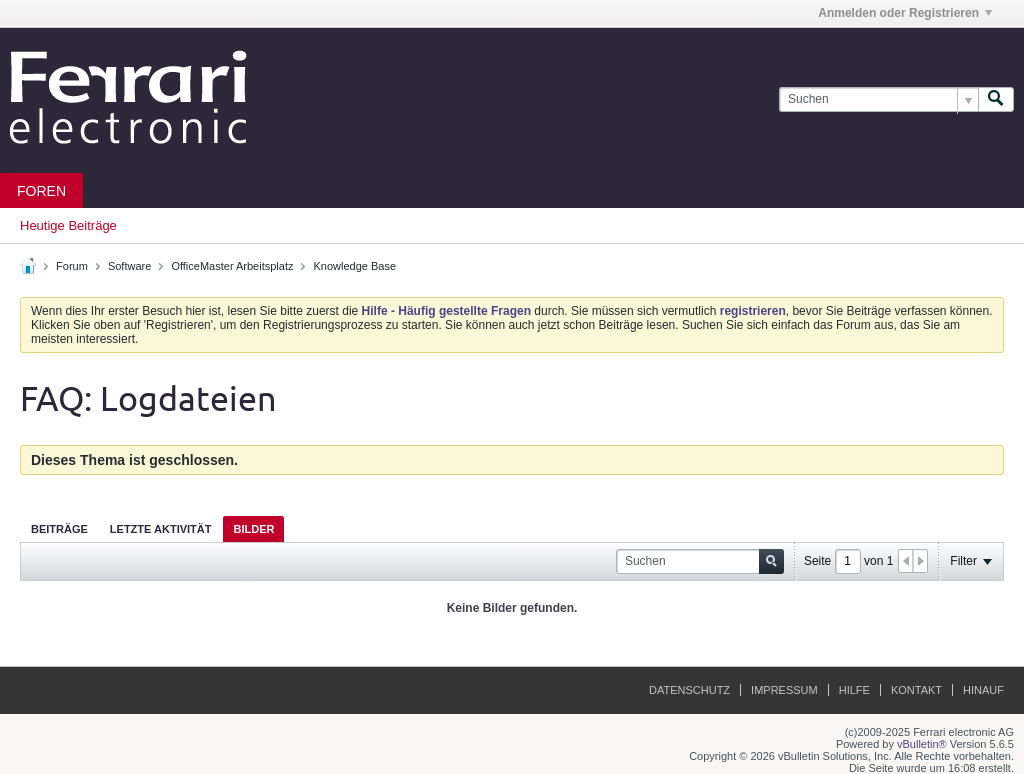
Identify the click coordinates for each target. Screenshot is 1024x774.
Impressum (784, 690)
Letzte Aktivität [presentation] (161, 529)
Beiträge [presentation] (59, 529)
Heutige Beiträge (68, 225)
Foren (41, 191)
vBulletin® (922, 744)
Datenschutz (689, 690)
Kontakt (916, 690)
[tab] (59, 528)
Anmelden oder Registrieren (905, 13)
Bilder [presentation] (253, 529)
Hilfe (854, 690)
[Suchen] (878, 99)
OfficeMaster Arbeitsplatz (232, 266)
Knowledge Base (355, 266)
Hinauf (983, 690)
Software (129, 266)
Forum (72, 266)
